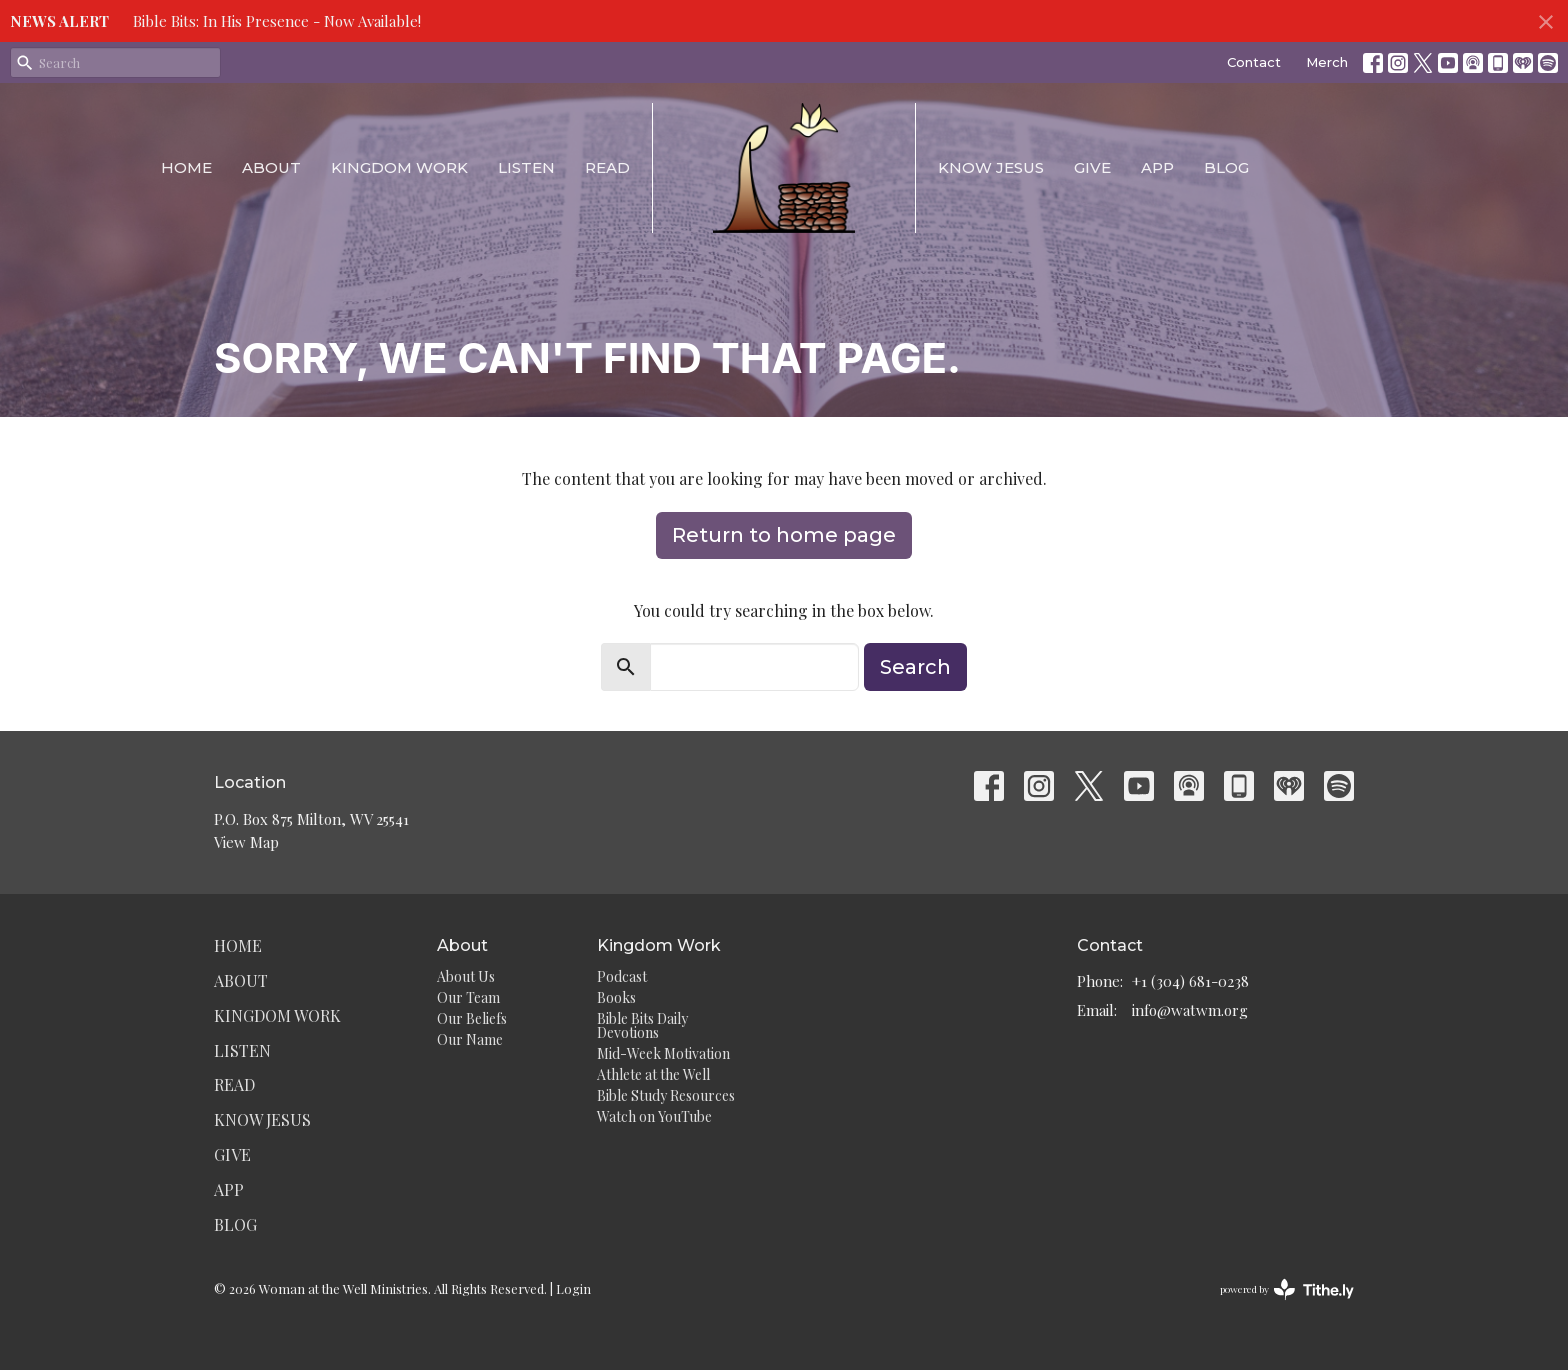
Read (607, 167)
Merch (1327, 62)
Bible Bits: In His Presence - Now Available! (277, 21)
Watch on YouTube (654, 1116)
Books (616, 997)
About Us (466, 976)
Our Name (470, 1039)
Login (573, 1288)
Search (915, 667)
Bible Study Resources (666, 1095)
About (271, 167)
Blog (1226, 167)
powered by (1287, 1289)
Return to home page (784, 535)
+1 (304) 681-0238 (1190, 981)
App (1157, 167)
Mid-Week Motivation (663, 1053)
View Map (246, 842)
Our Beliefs (472, 1018)
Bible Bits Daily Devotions (642, 1025)
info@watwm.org (1190, 1010)
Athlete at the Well (653, 1074)
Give (1092, 167)
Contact (1254, 62)
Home (186, 167)
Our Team (468, 997)
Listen (526, 167)
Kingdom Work (399, 167)
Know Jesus (991, 167)
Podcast (622, 976)
